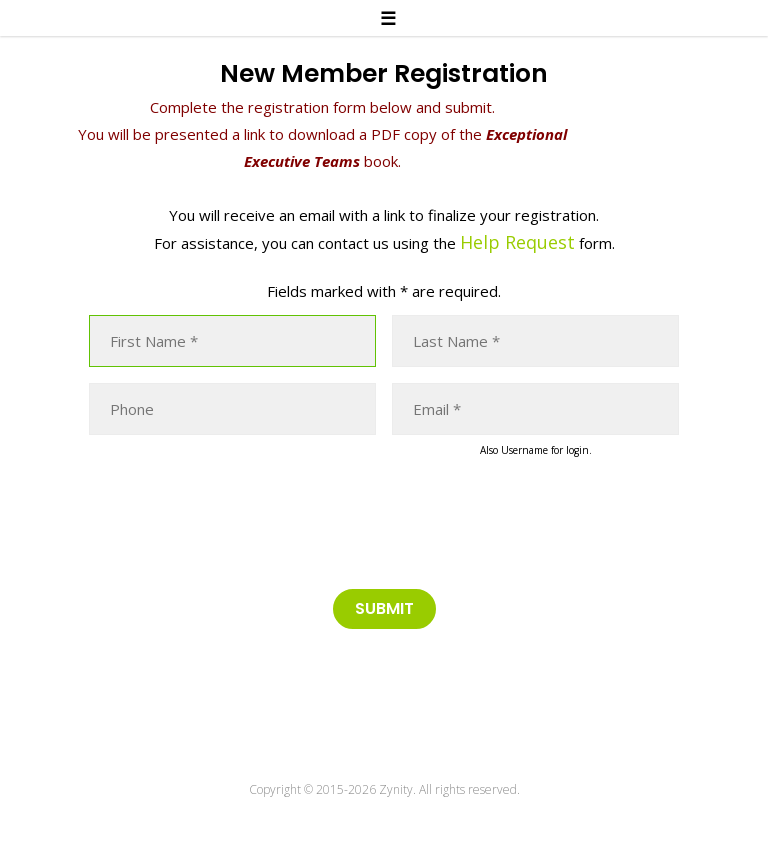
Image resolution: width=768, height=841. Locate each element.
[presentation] (241, 519)
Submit (384, 608)
